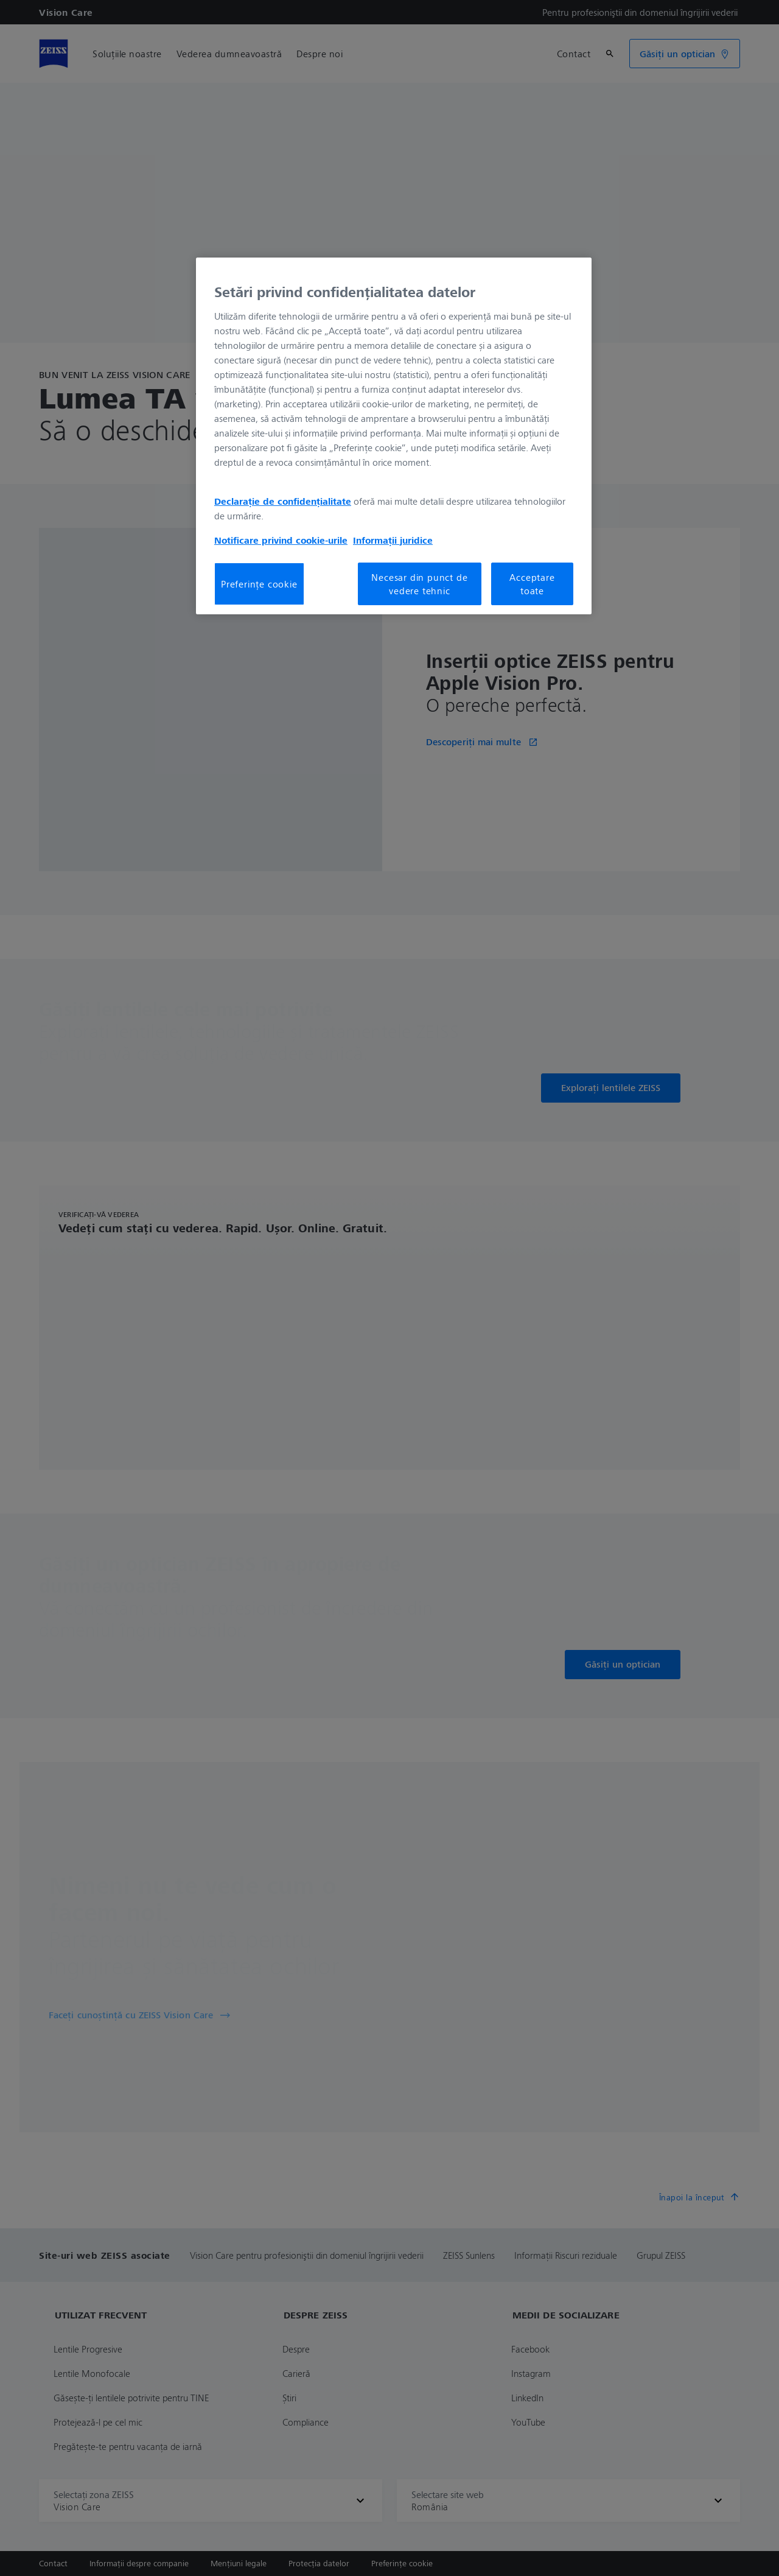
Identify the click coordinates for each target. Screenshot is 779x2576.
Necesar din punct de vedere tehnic (419, 583)
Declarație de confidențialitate (282, 501)
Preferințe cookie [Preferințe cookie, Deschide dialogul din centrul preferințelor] (259, 584)
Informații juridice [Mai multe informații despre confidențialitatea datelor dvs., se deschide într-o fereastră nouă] (393, 540)
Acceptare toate (531, 583)
